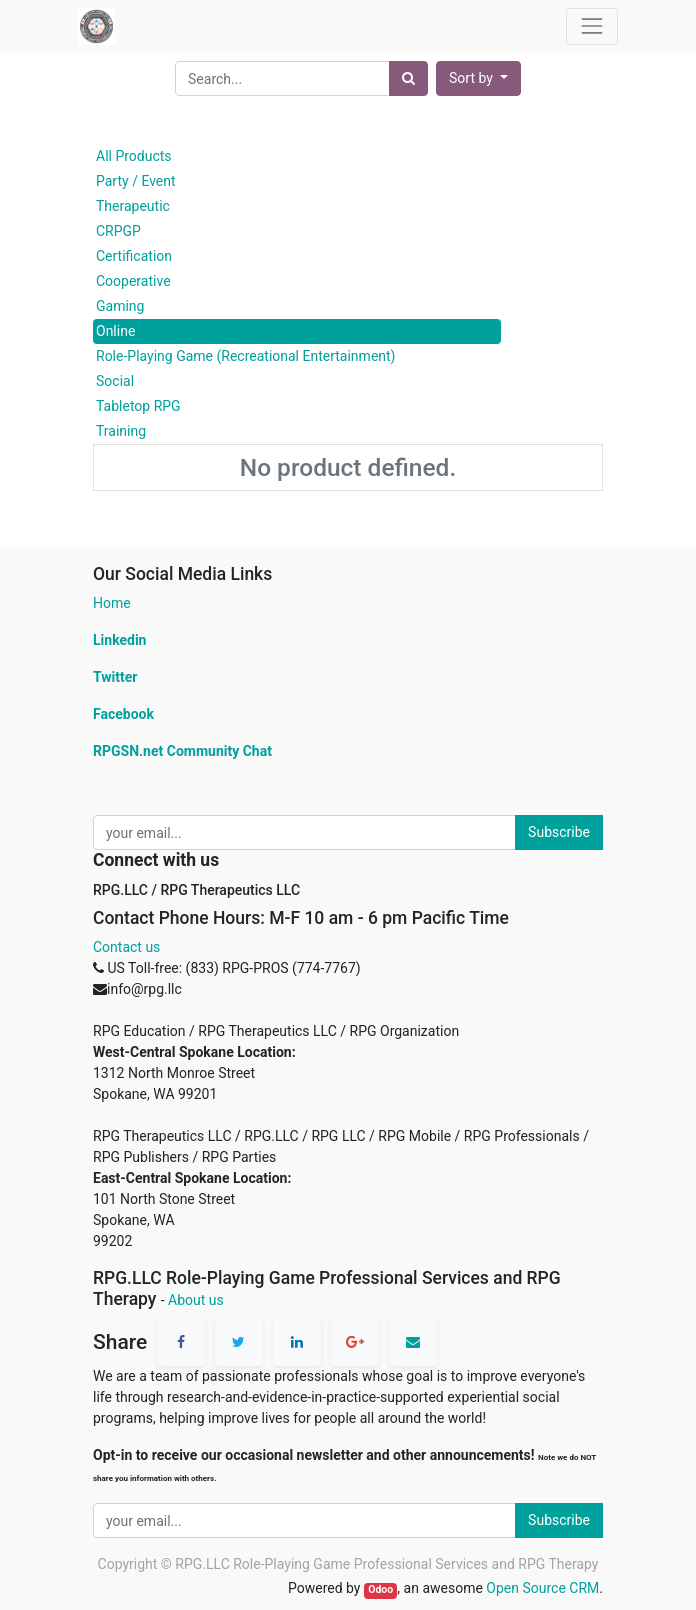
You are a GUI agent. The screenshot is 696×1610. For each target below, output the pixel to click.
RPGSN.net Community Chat (182, 751)
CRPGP (118, 231)
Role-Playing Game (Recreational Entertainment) (246, 356)
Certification (134, 256)
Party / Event (136, 181)
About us (196, 1300)
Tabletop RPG (138, 406)
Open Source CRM (542, 1588)
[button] (478, 78)
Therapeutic (133, 206)
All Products (134, 156)
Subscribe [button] (559, 832)
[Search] (408, 78)
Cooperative (133, 281)
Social (115, 381)
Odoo (380, 1589)
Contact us (126, 947)
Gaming (120, 306)
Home (112, 603)
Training (121, 431)
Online (115, 331)
